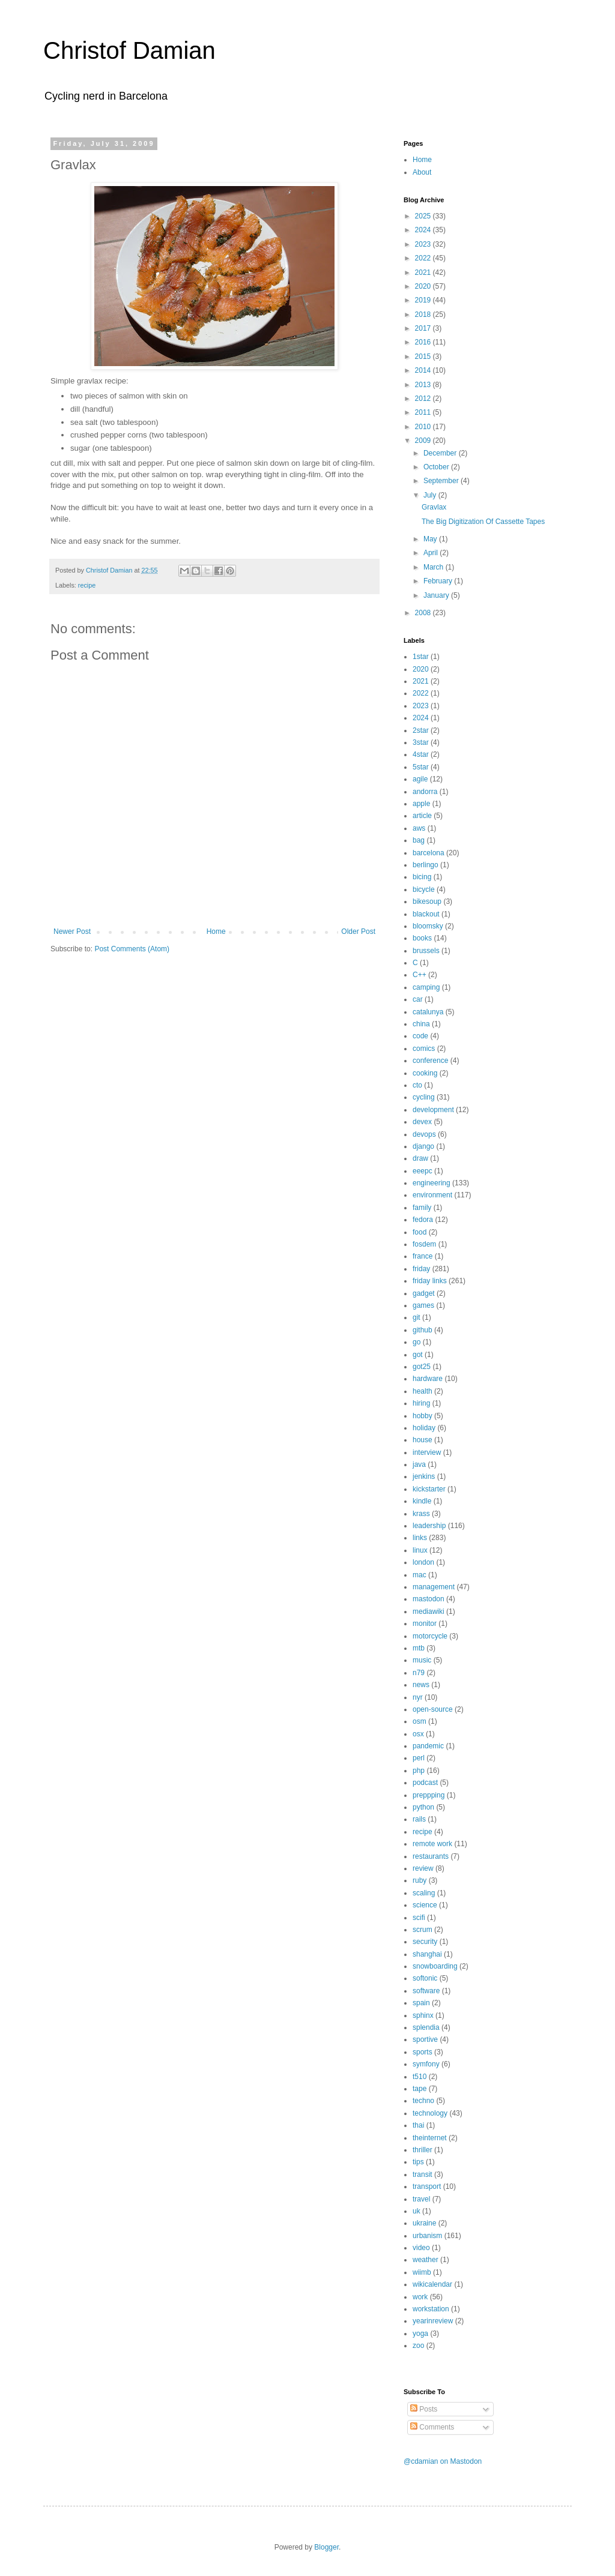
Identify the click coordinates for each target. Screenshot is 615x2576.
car (418, 999)
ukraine (424, 2223)
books (422, 938)
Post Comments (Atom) (131, 949)
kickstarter (429, 1489)
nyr (418, 1697)
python (423, 1807)
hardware (428, 1378)
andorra (425, 791)
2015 (424, 356)
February (438, 581)
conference (430, 1060)
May (431, 539)
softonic (425, 1978)
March (434, 567)
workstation (431, 2309)
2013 (424, 385)
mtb (419, 1648)
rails (419, 1819)
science (425, 1905)
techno (423, 2100)
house (422, 1440)
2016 (424, 342)
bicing (422, 877)
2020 (424, 286)
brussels (426, 950)
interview (427, 1452)
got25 (422, 1366)
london (423, 1562)
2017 (424, 328)
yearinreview (433, 2321)
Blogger (326, 2547)
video (421, 2247)
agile (420, 779)
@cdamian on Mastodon (443, 2461)
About (422, 172)
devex (422, 1122)
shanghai (427, 1954)
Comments (432, 2427)
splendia (426, 2027)
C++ (419, 975)
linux (420, 1550)
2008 (424, 613)
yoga (420, 2333)
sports (422, 2052)
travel (421, 2199)
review (423, 1868)
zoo (418, 2345)
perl (419, 1758)
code (420, 1036)
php (419, 1770)
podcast (425, 1782)
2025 (424, 216)
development (433, 1110)
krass (421, 1513)
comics (424, 1048)
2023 (424, 244)
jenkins (424, 1476)
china (421, 1024)
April (431, 553)
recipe (86, 585)
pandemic (428, 1746)
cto (417, 1085)
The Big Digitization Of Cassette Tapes (483, 521)
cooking (425, 1073)
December (441, 453)
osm (419, 1721)
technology (430, 2113)
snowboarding (435, 1966)
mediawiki (428, 1611)
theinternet (430, 2138)
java (419, 1464)
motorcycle (430, 1636)
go (416, 1342)
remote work (432, 1844)
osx (418, 1734)
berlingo (425, 865)
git (416, 1317)
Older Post (358, 931)
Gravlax (434, 507)
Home (216, 931)
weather (425, 2260)
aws (419, 828)
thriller (422, 2150)
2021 (424, 272)
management (434, 1587)
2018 (424, 314)
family (422, 1207)
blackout (426, 914)
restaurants (431, 1856)
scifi (419, 1917)
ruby (419, 1880)
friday (421, 1269)
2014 (424, 370)
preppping (428, 1795)
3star (421, 742)
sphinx (423, 2015)
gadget (424, 1293)
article (422, 815)
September (442, 481)
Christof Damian (129, 50)
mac (419, 1575)
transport (427, 2186)
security (425, 1941)
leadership (429, 1525)
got (418, 1354)
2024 (424, 230)
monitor (425, 1623)
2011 (424, 412)
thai (418, 2125)
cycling (424, 1097)
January (437, 595)
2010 (424, 427)
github (422, 1330)
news (421, 1685)
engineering (431, 1183)
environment (432, 1195)
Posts (423, 2409)
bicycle (424, 889)
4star (421, 754)
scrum (422, 1929)
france (422, 1256)
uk (416, 2211)
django (423, 1146)
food (419, 1232)
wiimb (422, 2272)
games (423, 1305)
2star (421, 730)
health (422, 1391)
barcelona (428, 853)
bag (419, 840)
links (420, 1537)
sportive (425, 2039)
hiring (421, 1403)
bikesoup (427, 901)
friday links (430, 1281)
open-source (433, 1709)
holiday (424, 1428)
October (437, 467)
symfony (426, 2064)
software (426, 1991)
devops (424, 1134)
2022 (424, 258)
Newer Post (72, 931)
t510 (419, 2076)
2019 (424, 300)
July (430, 495)
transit (422, 2174)
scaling (424, 1893)
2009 (424, 440)
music (422, 1660)
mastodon (428, 1599)
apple (421, 803)
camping (426, 987)
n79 (419, 1673)
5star (421, 767)
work (420, 2297)
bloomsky (428, 926)
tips (418, 2162)
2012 (424, 398)
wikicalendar (432, 2284)
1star (421, 656)
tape (419, 2088)
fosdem (424, 1244)
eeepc (422, 1171)
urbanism (427, 2235)
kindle (422, 1501)
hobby (422, 1416)
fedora (423, 1219)
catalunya (428, 1012)
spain (421, 2003)
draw (420, 1158)
